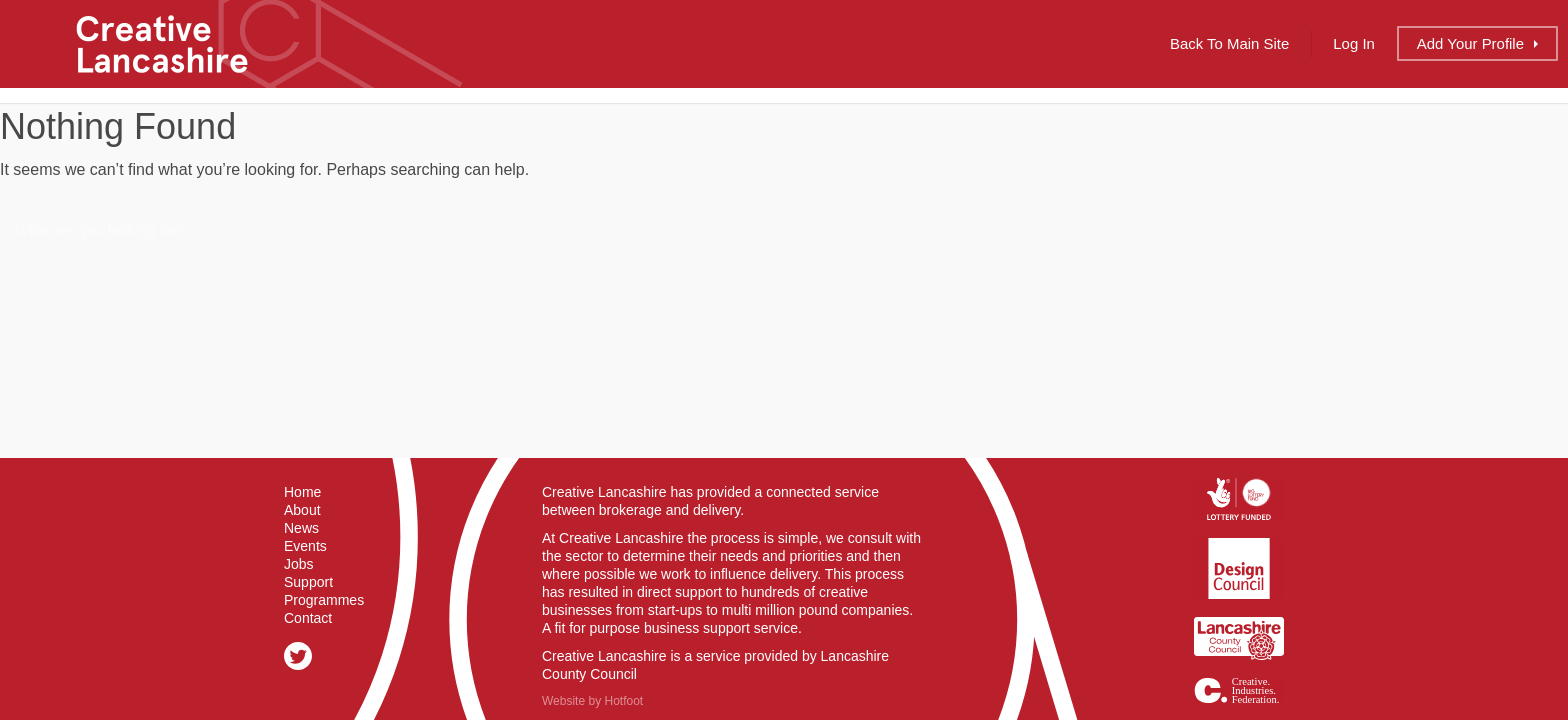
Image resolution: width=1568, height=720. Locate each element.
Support (308, 582)
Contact (308, 618)
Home (302, 492)
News (301, 528)
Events (305, 546)
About (302, 510)
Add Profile (1470, 43)
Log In (1354, 43)
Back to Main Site (1229, 43)
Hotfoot (623, 701)
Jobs (299, 564)
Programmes (324, 600)
